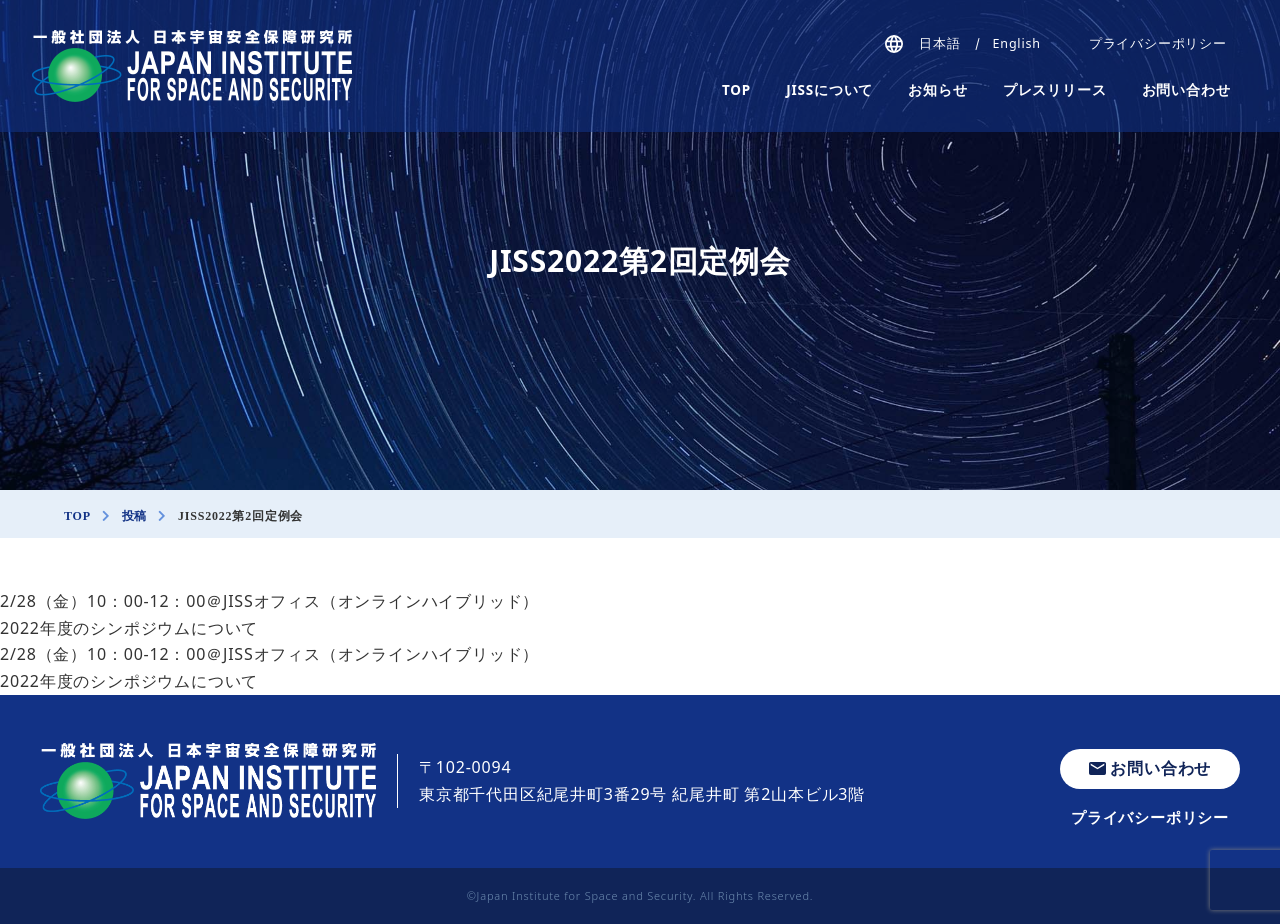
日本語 (939, 43)
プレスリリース (1055, 90)
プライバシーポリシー (1158, 43)
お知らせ (937, 90)
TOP (736, 90)
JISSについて (829, 90)
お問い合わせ (1186, 90)
